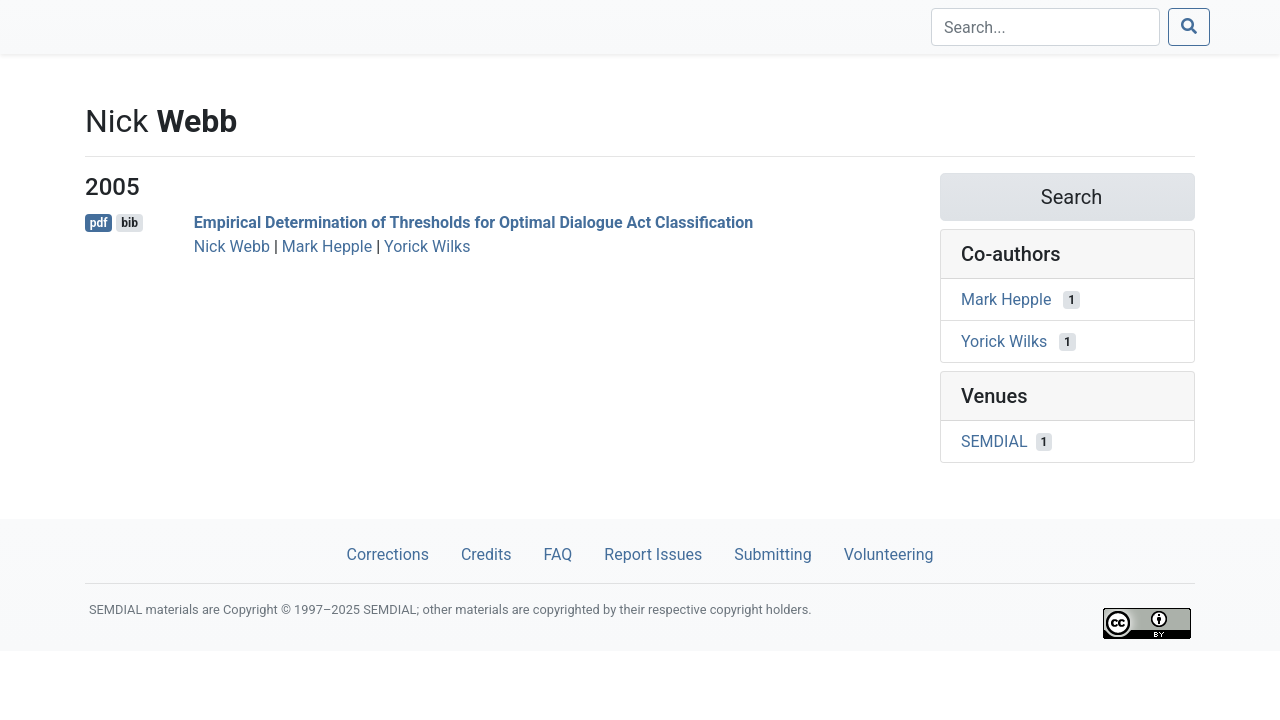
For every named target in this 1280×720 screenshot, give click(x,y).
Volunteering (889, 554)
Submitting (772, 554)
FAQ (557, 554)
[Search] (1045, 27)
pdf (99, 223)
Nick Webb (232, 246)
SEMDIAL (994, 441)
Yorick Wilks (427, 246)
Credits (486, 554)
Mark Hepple (327, 246)
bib (129, 223)
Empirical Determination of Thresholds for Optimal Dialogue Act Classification (474, 222)
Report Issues (653, 554)
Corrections (387, 554)
